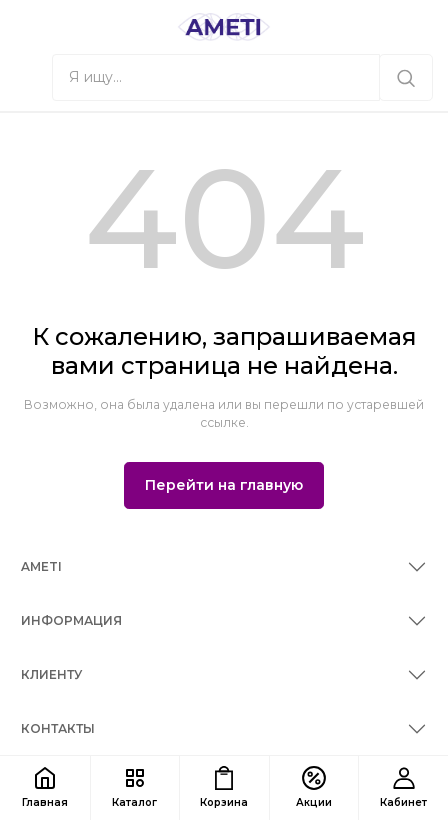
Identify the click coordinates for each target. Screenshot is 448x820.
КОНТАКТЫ (58, 728)
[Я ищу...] (406, 77)
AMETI (41, 566)
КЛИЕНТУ (51, 674)
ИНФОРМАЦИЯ (71, 620)
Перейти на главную (224, 485)
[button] (26, 77)
